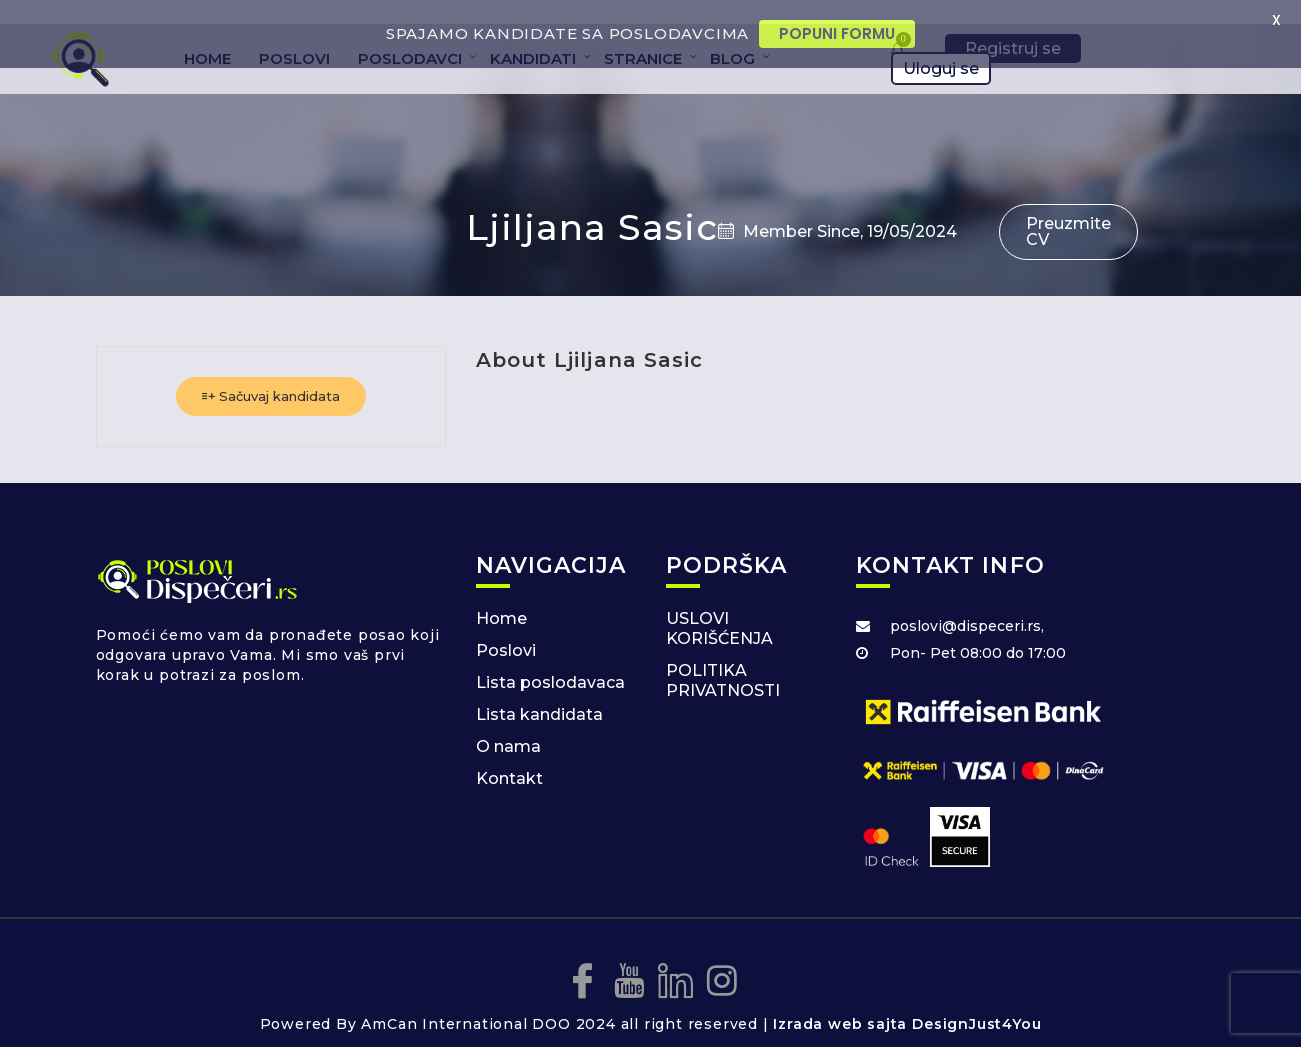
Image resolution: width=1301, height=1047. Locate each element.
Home (501, 596)
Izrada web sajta (840, 1003)
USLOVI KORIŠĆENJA (719, 606)
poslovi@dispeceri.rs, (967, 604)
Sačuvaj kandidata (271, 374)
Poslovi (506, 628)
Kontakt (509, 756)
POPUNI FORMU (837, 33)
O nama (508, 724)
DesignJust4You (976, 1003)
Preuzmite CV (1068, 209)
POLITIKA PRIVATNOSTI (723, 658)
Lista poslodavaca (550, 660)
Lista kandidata (539, 692)
